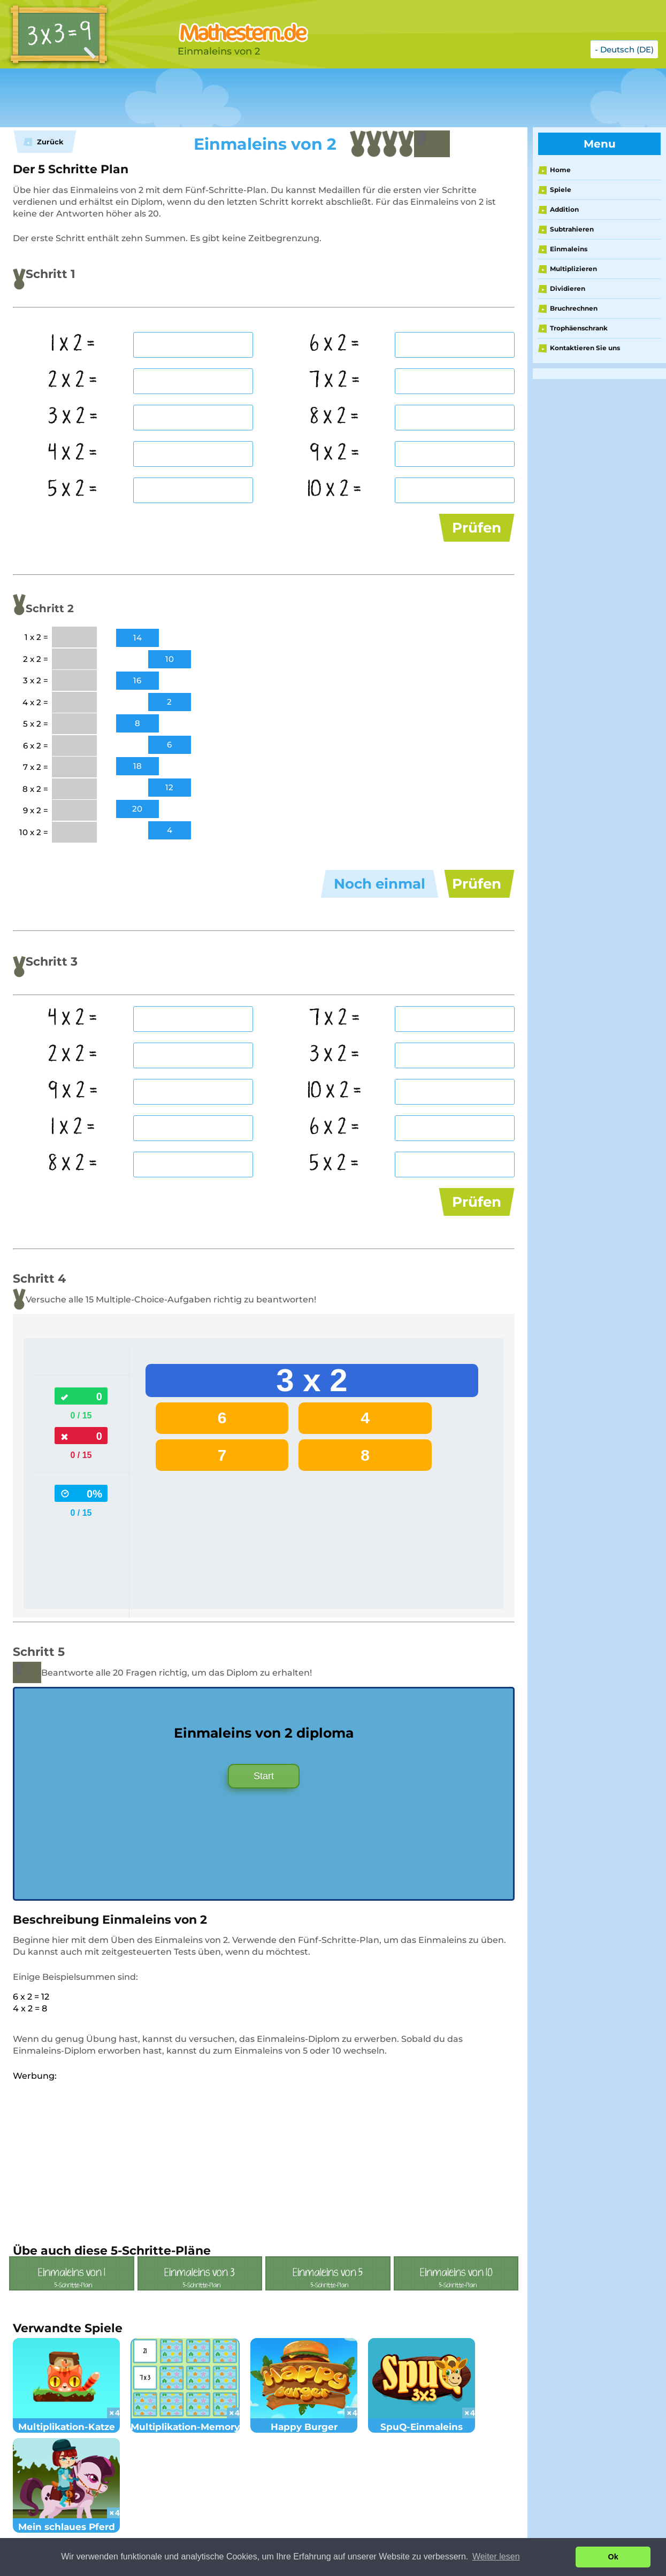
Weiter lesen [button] (496, 2556)
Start (264, 1776)
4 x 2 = (72, 453)
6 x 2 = (334, 344)
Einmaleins (568, 249)
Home (560, 170)
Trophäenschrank (579, 328)
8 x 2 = (334, 417)
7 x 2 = (334, 380)
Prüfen (476, 527)
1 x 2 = (73, 344)
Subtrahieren (572, 229)
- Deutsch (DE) (624, 49)
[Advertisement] (267, 98)
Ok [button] (613, 2556)
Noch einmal (379, 883)
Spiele (560, 190)
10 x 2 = (334, 489)
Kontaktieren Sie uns (585, 348)
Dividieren (567, 288)
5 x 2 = (72, 489)
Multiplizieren (573, 269)
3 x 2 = (73, 417)
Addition (564, 209)
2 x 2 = (72, 380)
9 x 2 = (334, 453)
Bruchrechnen (574, 308)
